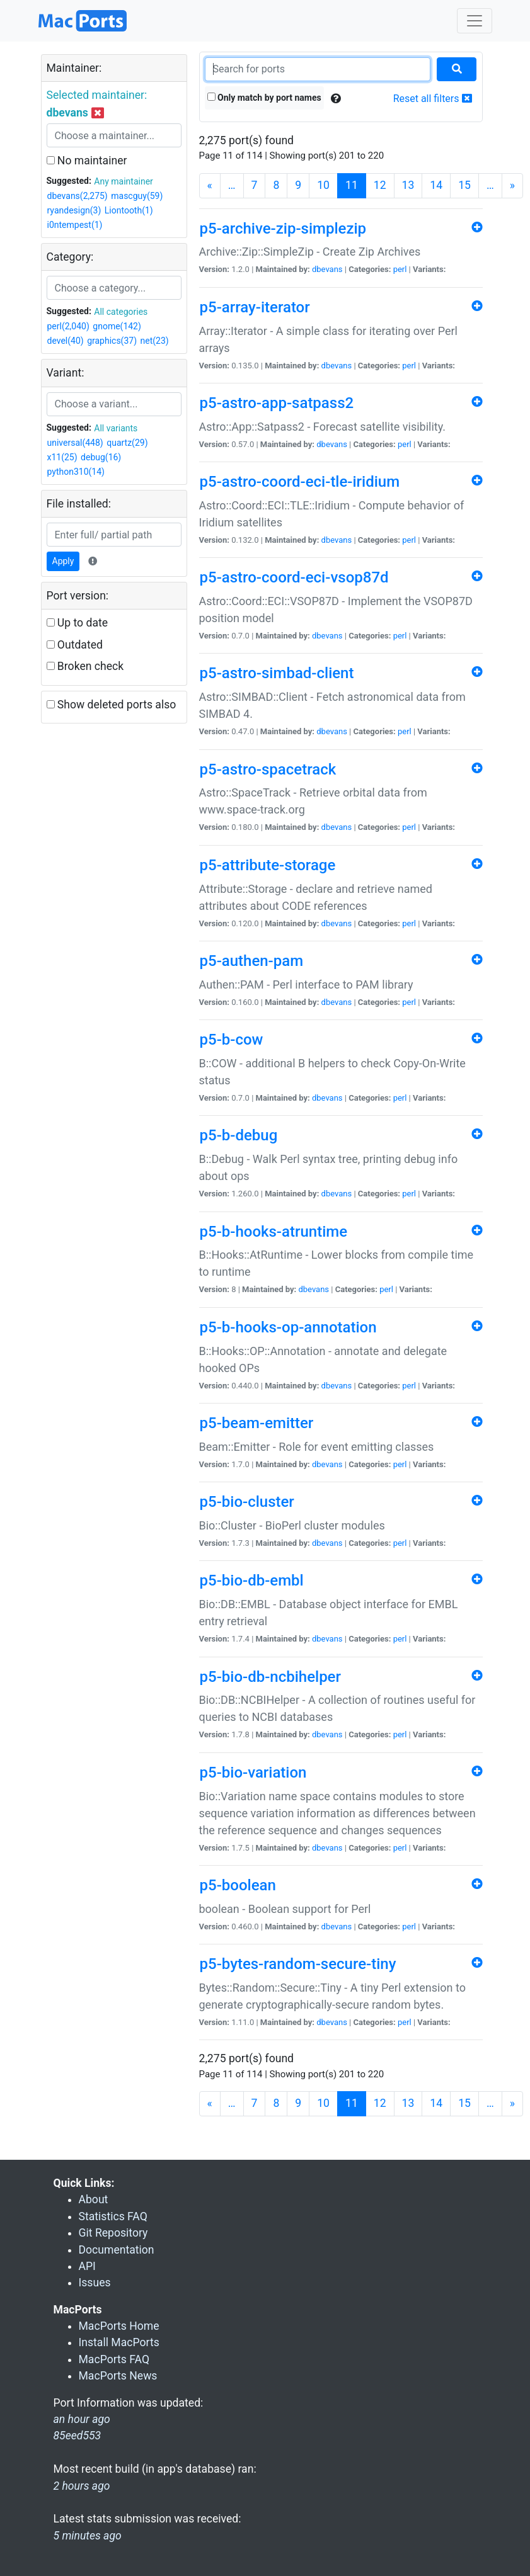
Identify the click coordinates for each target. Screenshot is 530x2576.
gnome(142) (117, 326)
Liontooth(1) (129, 210)
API (87, 2266)
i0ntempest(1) (75, 225)
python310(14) (76, 472)
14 (436, 185)
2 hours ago (82, 2486)
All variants (115, 428)
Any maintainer (123, 181)
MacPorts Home (119, 2326)
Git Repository (113, 2233)
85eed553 (77, 2435)
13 (408, 185)
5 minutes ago (88, 2535)
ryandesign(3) (74, 210)
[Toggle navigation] (474, 20)
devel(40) (65, 341)
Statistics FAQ (113, 2216)
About (93, 2199)
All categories (120, 312)
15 (464, 185)
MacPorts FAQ (114, 2359)
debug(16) (101, 457)
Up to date (77, 622)
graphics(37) (112, 341)
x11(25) (62, 457)
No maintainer (87, 160)
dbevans (327, 269)
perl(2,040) (68, 326)
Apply (63, 561)
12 (380, 185)
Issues (95, 2282)
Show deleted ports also (111, 704)
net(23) (155, 341)
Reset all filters (432, 99)
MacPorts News (118, 2375)
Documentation (116, 2250)
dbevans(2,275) (77, 196)
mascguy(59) (137, 196)
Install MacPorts (119, 2342)
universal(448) (75, 443)
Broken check (85, 666)
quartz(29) (127, 443)
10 (323, 185)
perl (400, 269)
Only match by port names (264, 98)
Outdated (75, 644)
